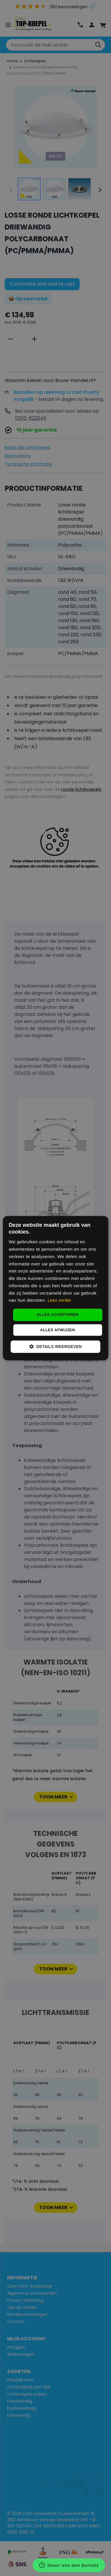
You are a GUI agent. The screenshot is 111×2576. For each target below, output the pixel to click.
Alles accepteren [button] (58, 1314)
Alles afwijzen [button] (57, 1330)
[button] (56, 1346)
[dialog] (55, 1288)
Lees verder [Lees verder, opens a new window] (59, 1300)
